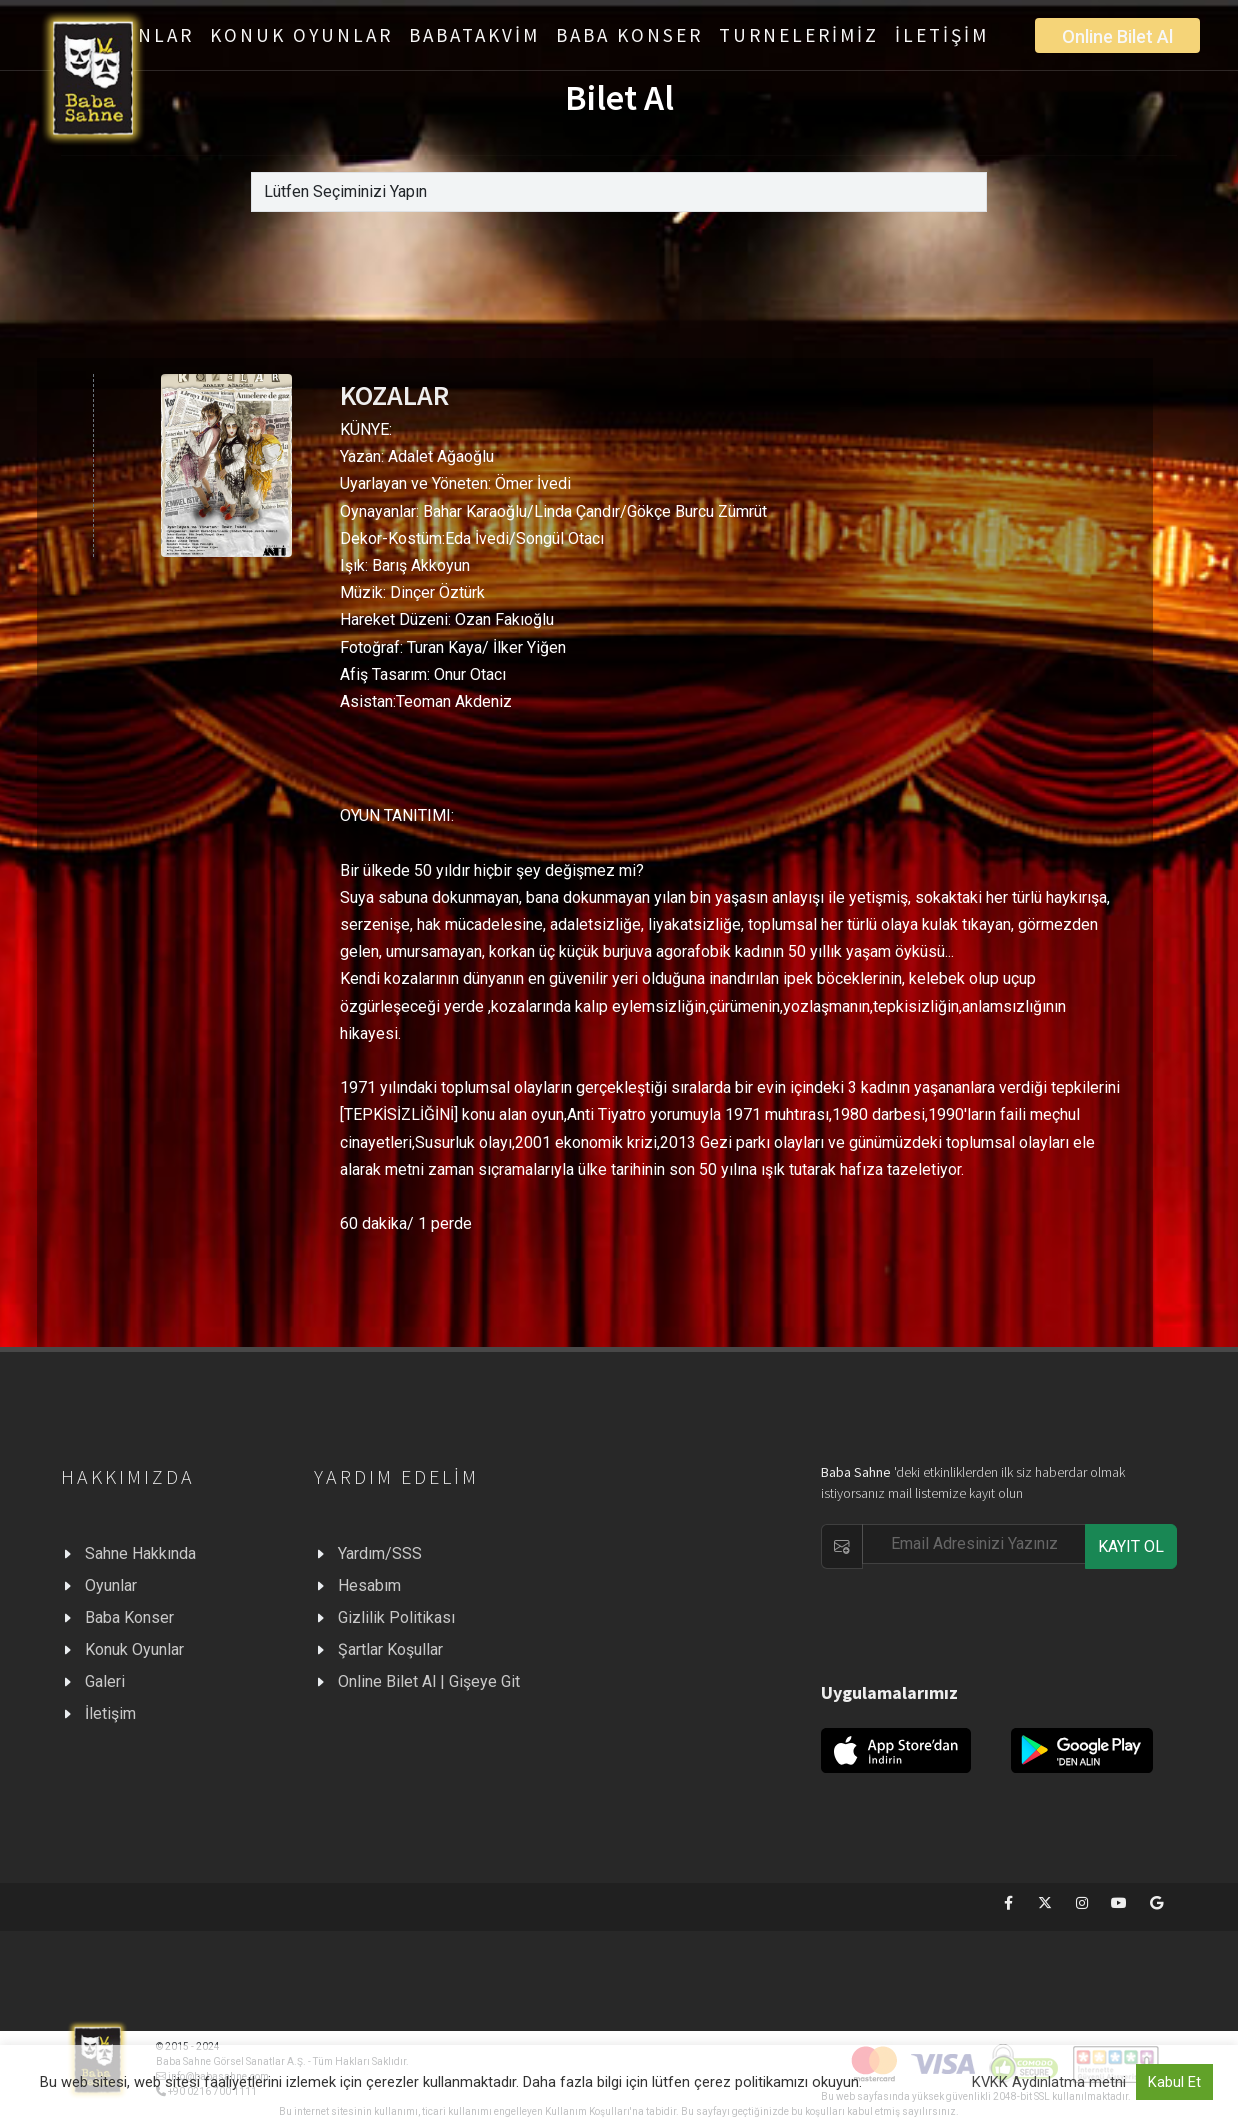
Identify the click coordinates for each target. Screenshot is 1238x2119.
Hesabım (369, 1585)
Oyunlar (111, 1585)
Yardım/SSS (380, 1553)
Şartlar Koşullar (390, 1649)
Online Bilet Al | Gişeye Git (429, 1681)
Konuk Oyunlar (134, 1649)
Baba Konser (129, 1617)
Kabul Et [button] (1174, 2082)
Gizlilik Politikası (396, 1617)
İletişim (110, 1713)
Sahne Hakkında (140, 1553)
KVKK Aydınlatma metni (1049, 2082)
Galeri (105, 1681)
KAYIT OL (1131, 1546)
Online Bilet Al (1117, 36)
